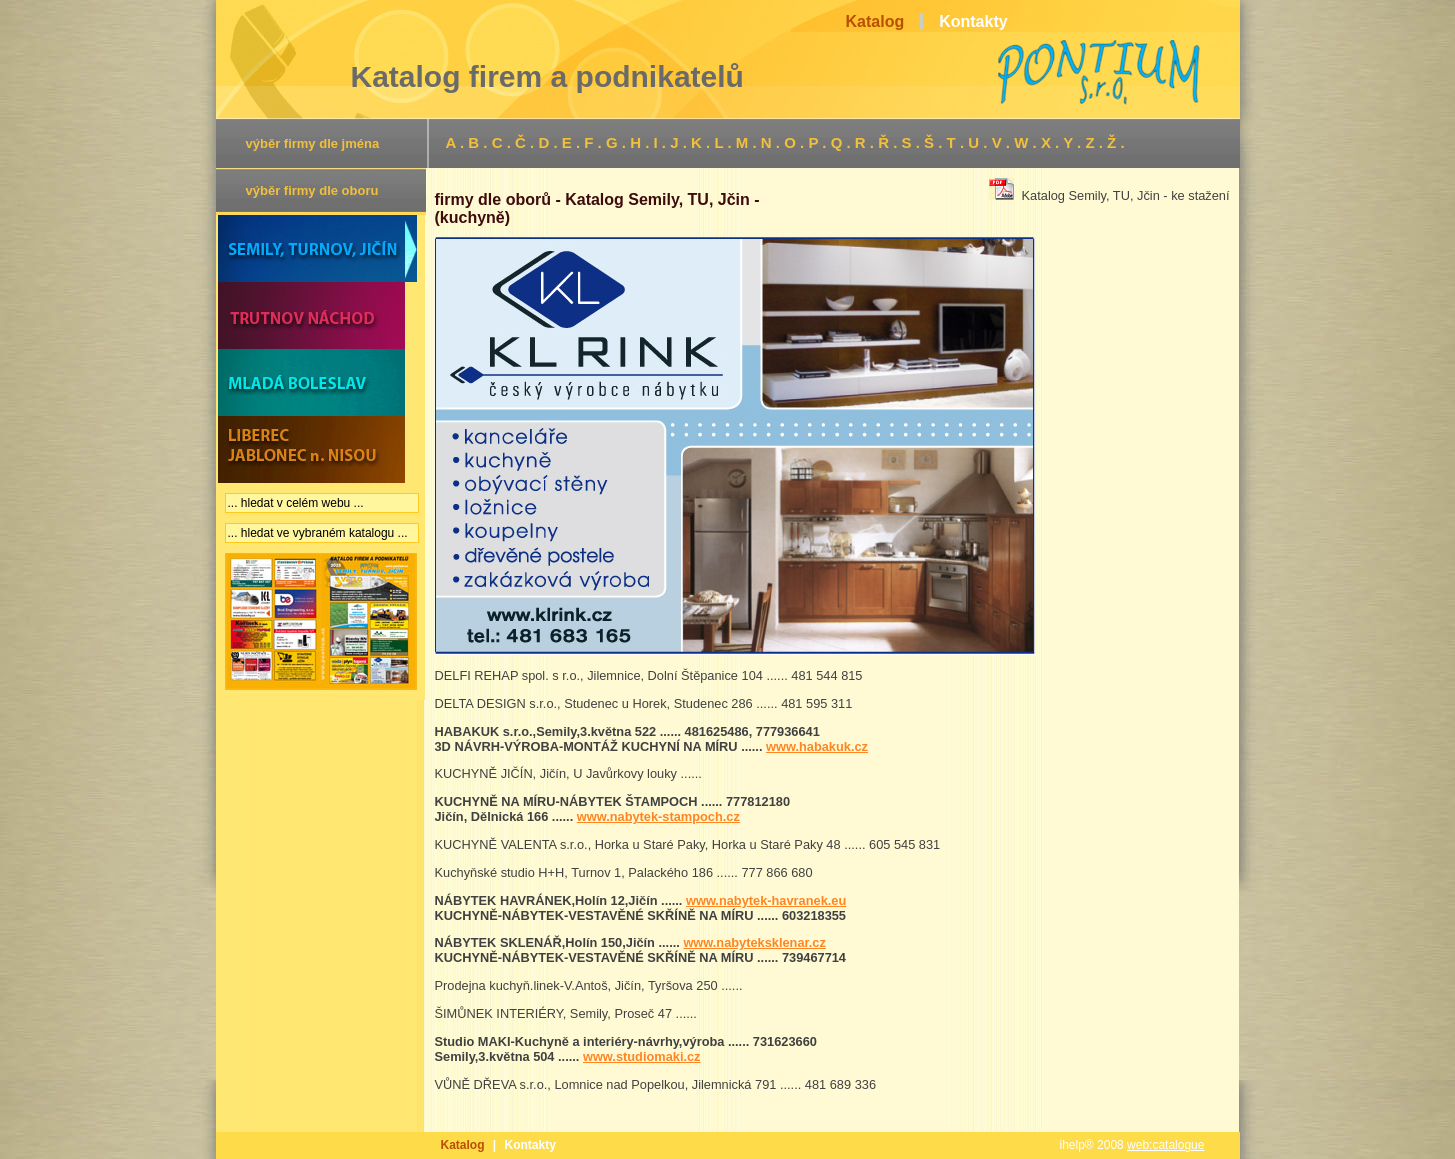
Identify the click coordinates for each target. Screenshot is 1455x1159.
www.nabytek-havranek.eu (766, 900)
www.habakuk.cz (817, 746)
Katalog (463, 1145)
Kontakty (530, 1145)
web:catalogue (1165, 1145)
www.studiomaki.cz (642, 1056)
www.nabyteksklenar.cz (754, 942)
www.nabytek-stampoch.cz (658, 816)
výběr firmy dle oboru (312, 190)
